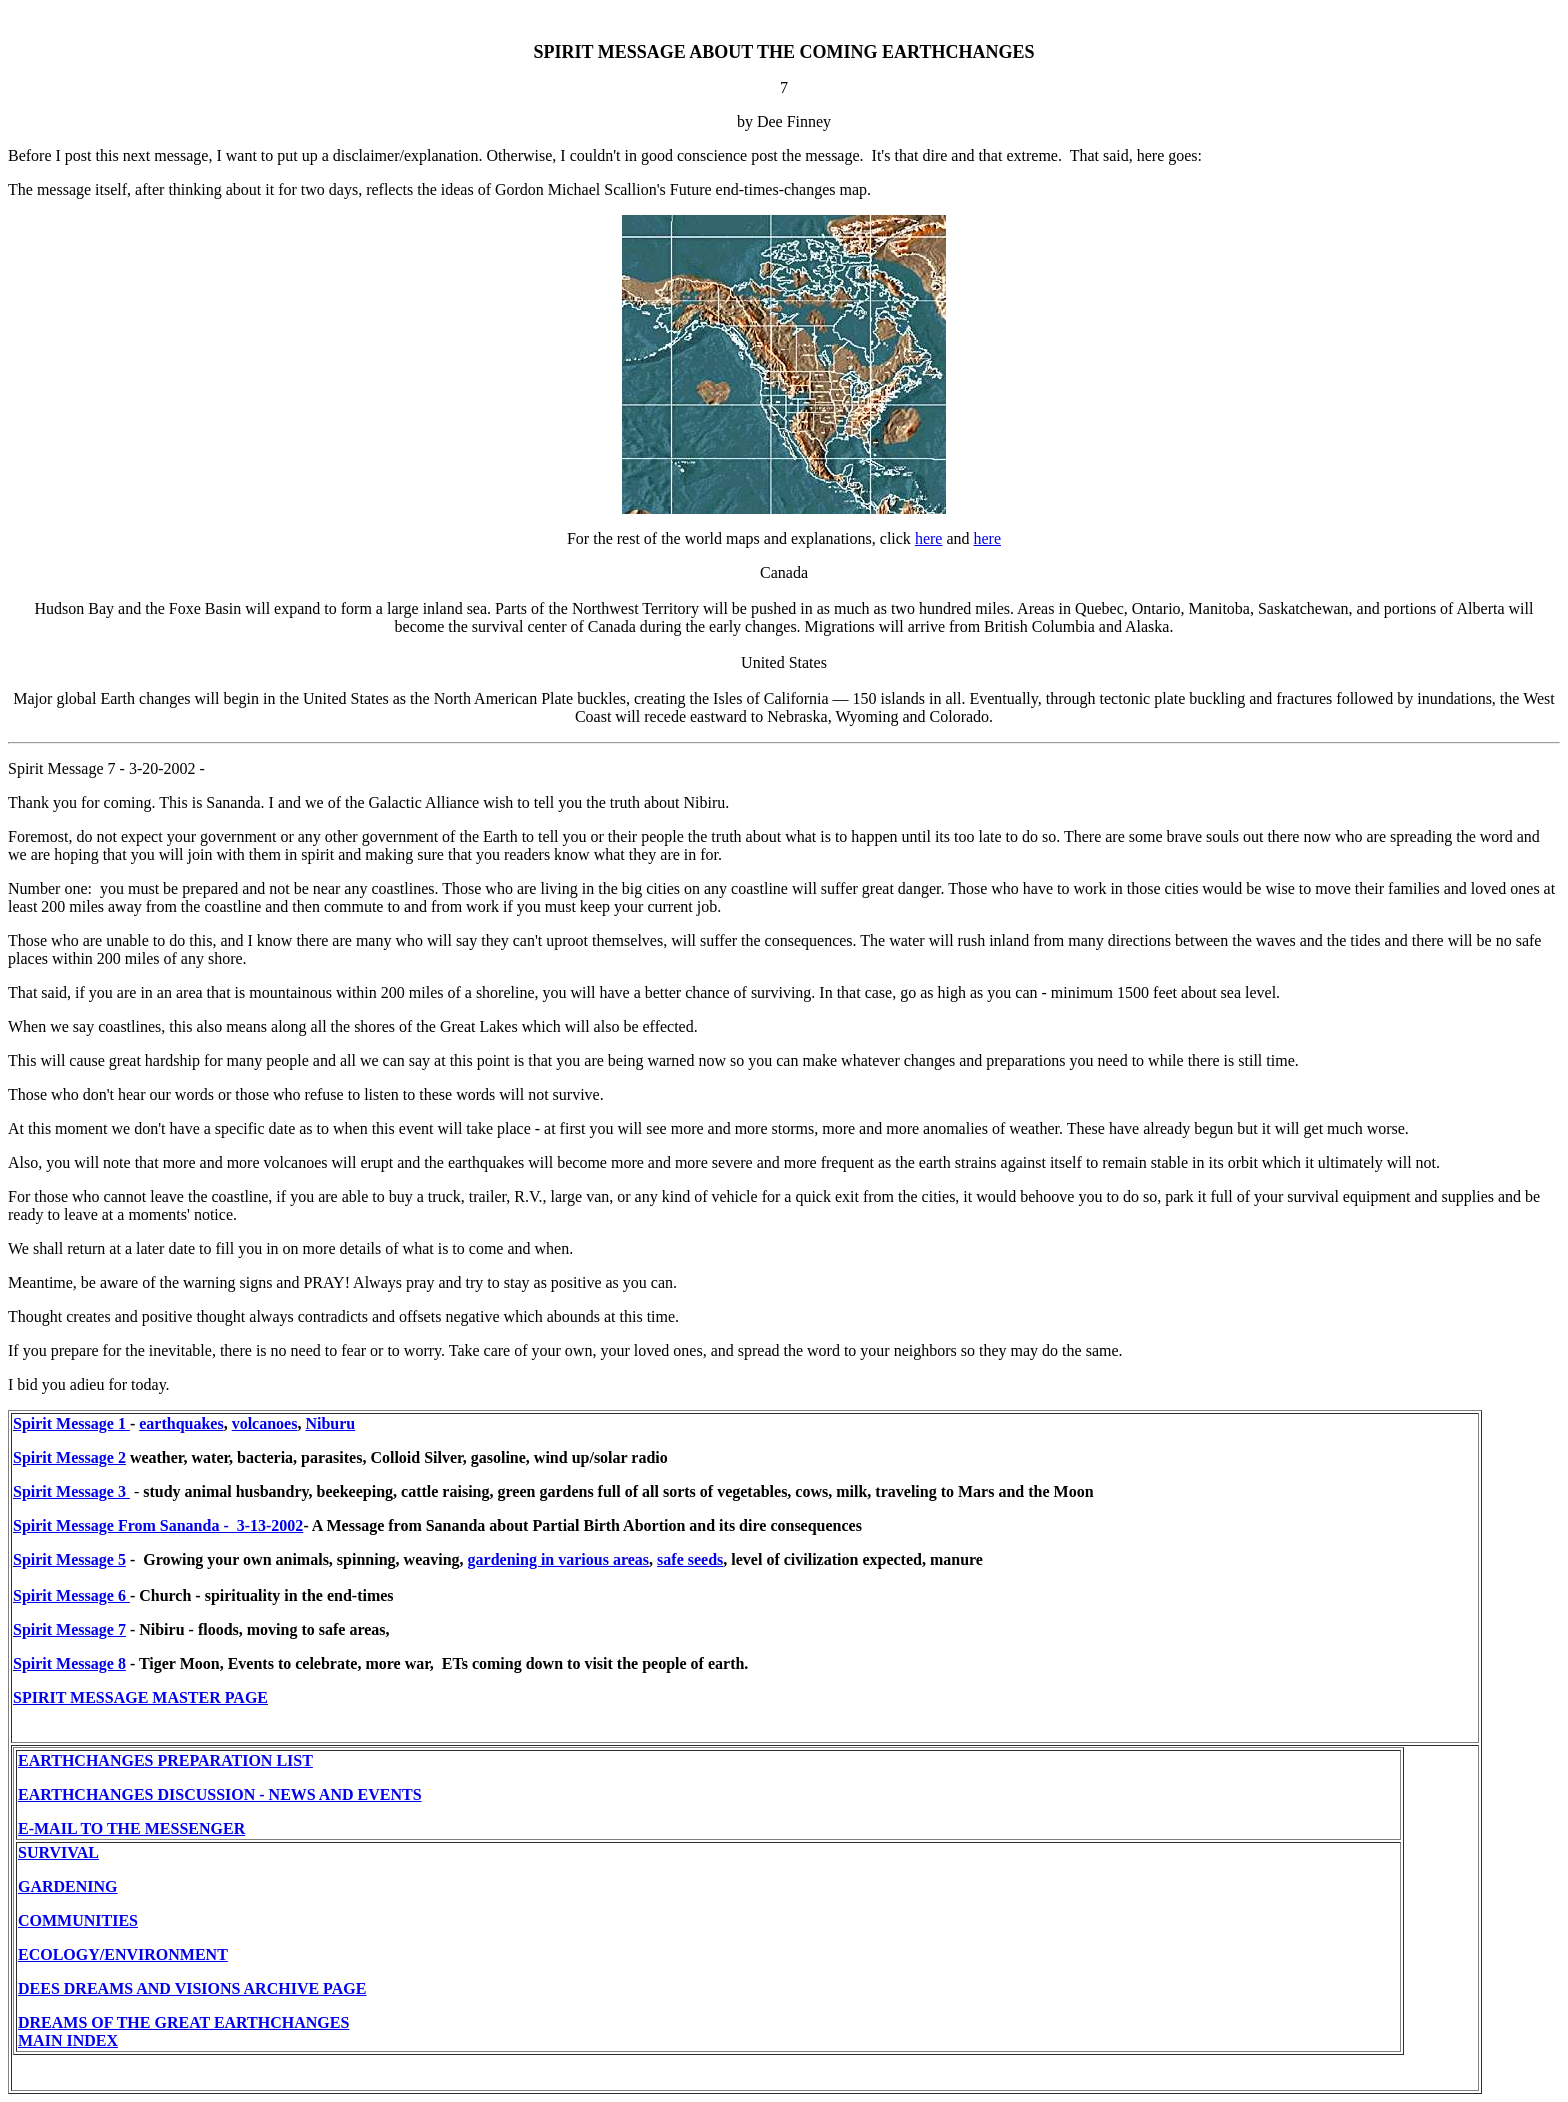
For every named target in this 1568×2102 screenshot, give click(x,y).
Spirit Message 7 (69, 1629)
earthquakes (181, 1423)
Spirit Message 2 (69, 1457)
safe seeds (690, 1559)
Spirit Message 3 (71, 1491)
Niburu (330, 1423)
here (929, 538)
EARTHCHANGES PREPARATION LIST (165, 1760)
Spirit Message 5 (69, 1559)
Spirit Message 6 (71, 1595)
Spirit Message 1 (71, 1423)
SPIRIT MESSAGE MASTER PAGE (140, 1697)
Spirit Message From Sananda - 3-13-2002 (158, 1525)
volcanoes (265, 1423)
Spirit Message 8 (69, 1663)
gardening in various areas (559, 1559)
